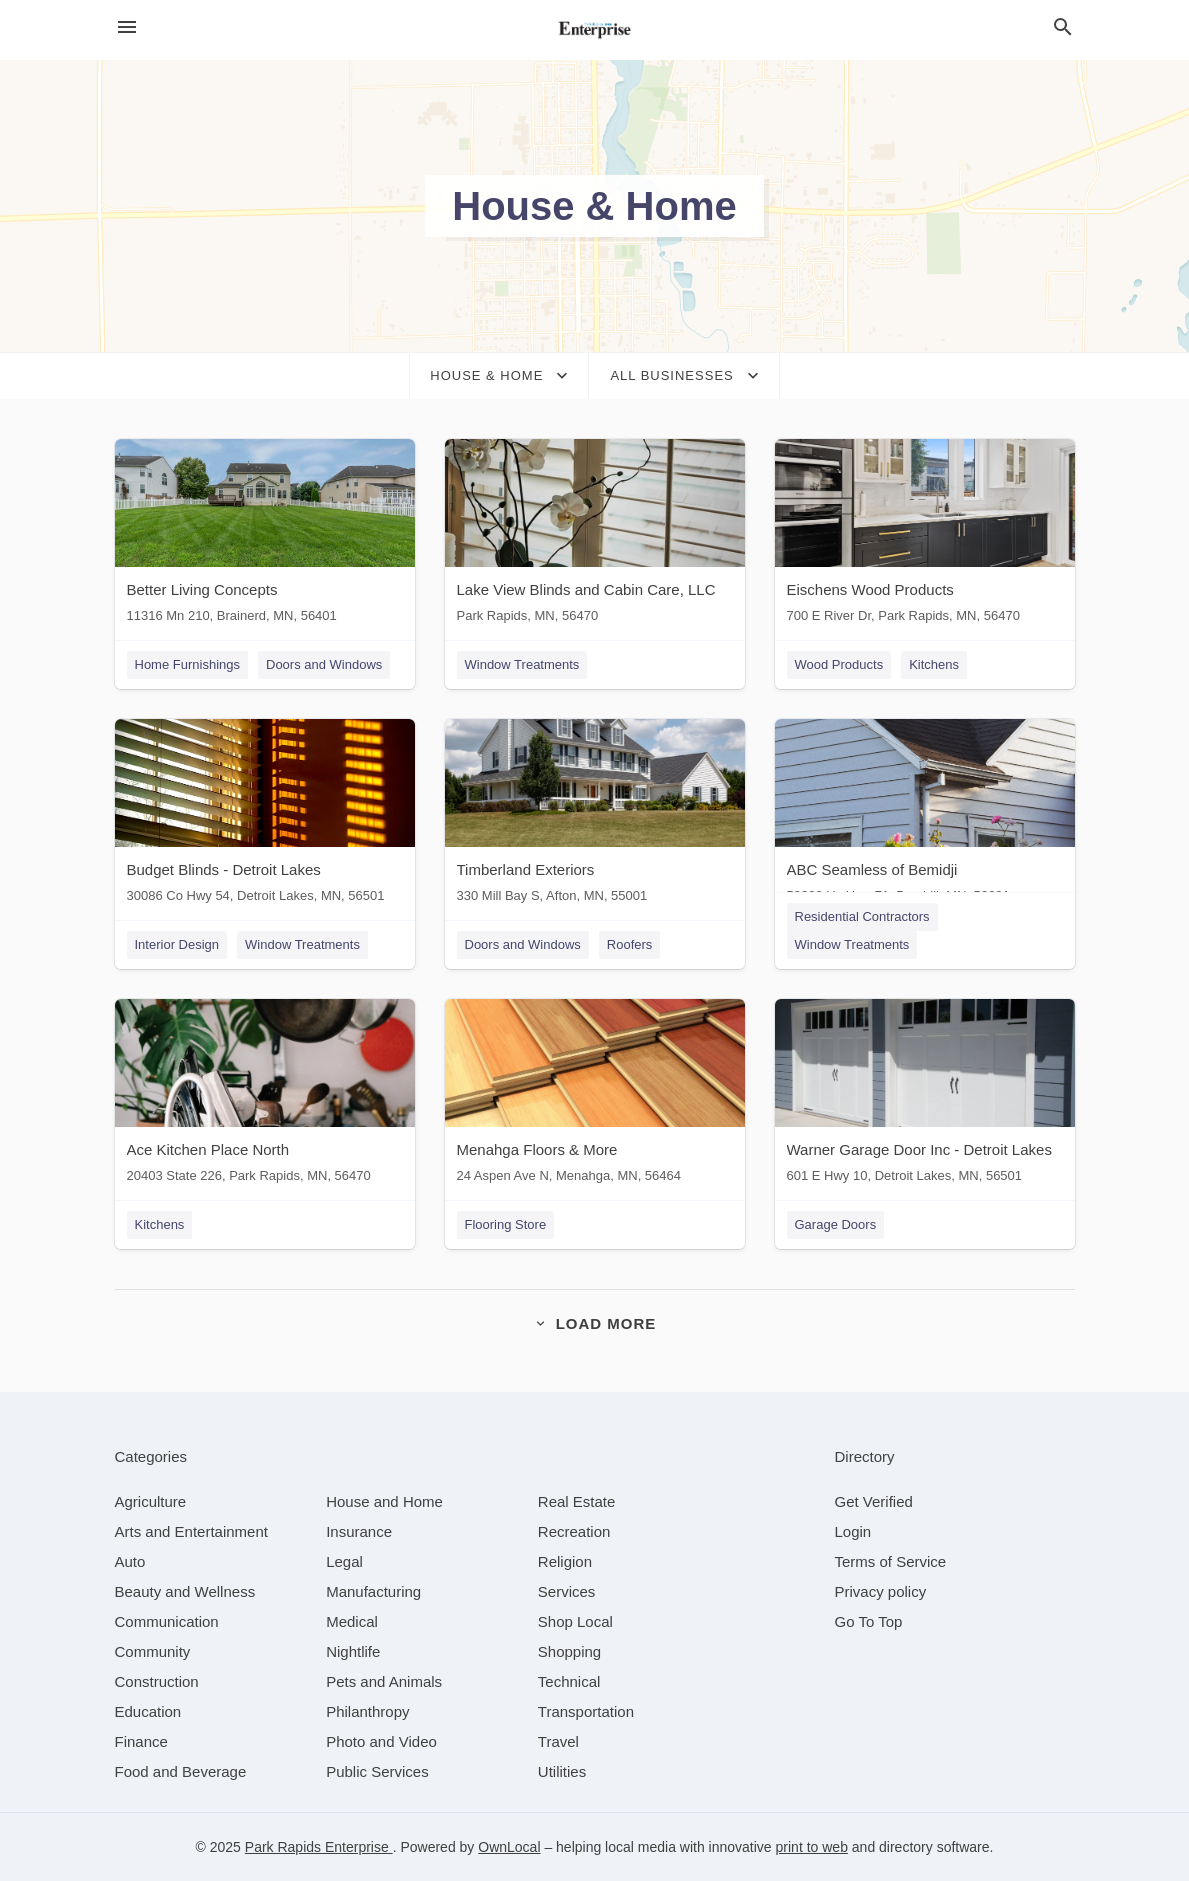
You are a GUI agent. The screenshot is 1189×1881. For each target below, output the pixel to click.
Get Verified (874, 1501)
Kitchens (934, 664)
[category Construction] (157, 1681)
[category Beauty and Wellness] (185, 1591)
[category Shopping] (569, 1651)
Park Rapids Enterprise (319, 1847)
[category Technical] (569, 1681)
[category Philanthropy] (367, 1711)
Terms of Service (891, 1561)
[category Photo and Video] (381, 1741)
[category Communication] (167, 1621)
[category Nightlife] (353, 1651)
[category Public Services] (377, 1771)
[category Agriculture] (151, 1501)
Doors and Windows (324, 664)
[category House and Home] (384, 1501)
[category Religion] (565, 1561)
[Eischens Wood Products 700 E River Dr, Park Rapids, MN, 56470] (925, 535)
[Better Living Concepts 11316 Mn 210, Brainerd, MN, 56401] (265, 535)
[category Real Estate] (577, 1501)
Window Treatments (522, 664)
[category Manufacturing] (373, 1591)
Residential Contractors (862, 916)
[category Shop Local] (575, 1621)
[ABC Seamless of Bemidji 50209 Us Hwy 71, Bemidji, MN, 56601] (925, 815)
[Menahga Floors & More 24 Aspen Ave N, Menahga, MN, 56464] (595, 1095)
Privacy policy (881, 1591)
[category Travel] (558, 1741)
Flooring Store (506, 1224)
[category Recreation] (574, 1531)
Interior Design (177, 944)
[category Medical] (352, 1621)
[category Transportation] (586, 1711)
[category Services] (567, 1591)
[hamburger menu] (127, 27)
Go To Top (869, 1621)
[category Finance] (141, 1741)
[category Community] (153, 1651)
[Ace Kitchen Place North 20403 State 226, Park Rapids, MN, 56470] (265, 1095)
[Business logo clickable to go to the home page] (595, 30)
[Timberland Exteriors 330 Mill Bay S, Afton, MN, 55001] (595, 815)
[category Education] (148, 1711)
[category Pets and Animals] (384, 1681)
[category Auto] (130, 1561)
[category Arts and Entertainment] (191, 1531)
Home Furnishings (188, 664)
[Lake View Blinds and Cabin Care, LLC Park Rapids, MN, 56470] (595, 535)
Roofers (630, 944)
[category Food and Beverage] (181, 1771)
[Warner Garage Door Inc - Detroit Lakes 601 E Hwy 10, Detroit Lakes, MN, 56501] (925, 1095)
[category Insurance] (359, 1531)
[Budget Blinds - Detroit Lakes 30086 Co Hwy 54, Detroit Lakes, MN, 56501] (265, 815)
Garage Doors (836, 1224)
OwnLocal (509, 1847)
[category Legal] (344, 1561)
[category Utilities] (562, 1771)
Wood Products (839, 664)
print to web (812, 1847)
